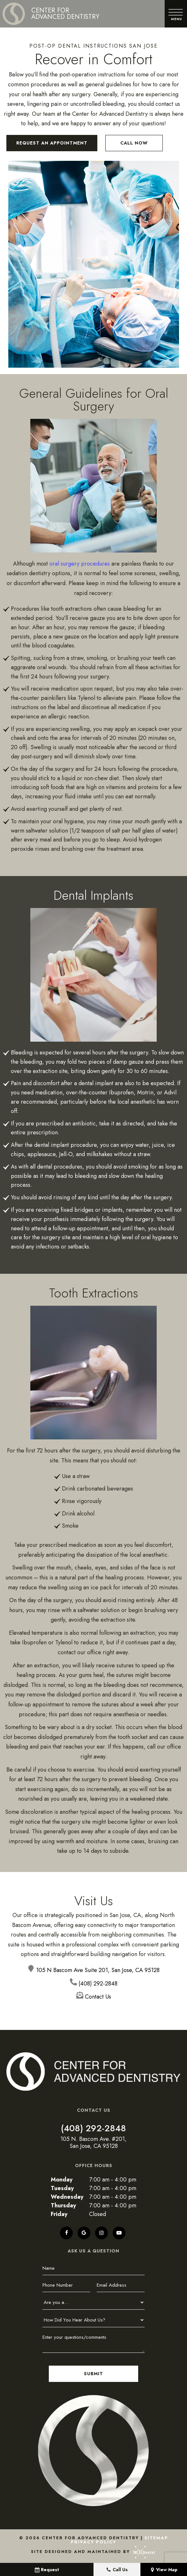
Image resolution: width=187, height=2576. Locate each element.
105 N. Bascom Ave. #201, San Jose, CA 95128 (93, 2142)
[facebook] (66, 2233)
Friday (59, 2214)
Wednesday (67, 2197)
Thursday (63, 2205)
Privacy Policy (93, 2542)
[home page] (51, 13)
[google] (84, 2233)
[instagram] (101, 2233)
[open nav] (176, 14)
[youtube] (119, 2233)
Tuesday (62, 2188)
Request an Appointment (51, 143)
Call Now (134, 143)
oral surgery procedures (79, 563)
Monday (61, 2179)
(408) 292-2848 (93, 2127)
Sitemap (156, 2537)
